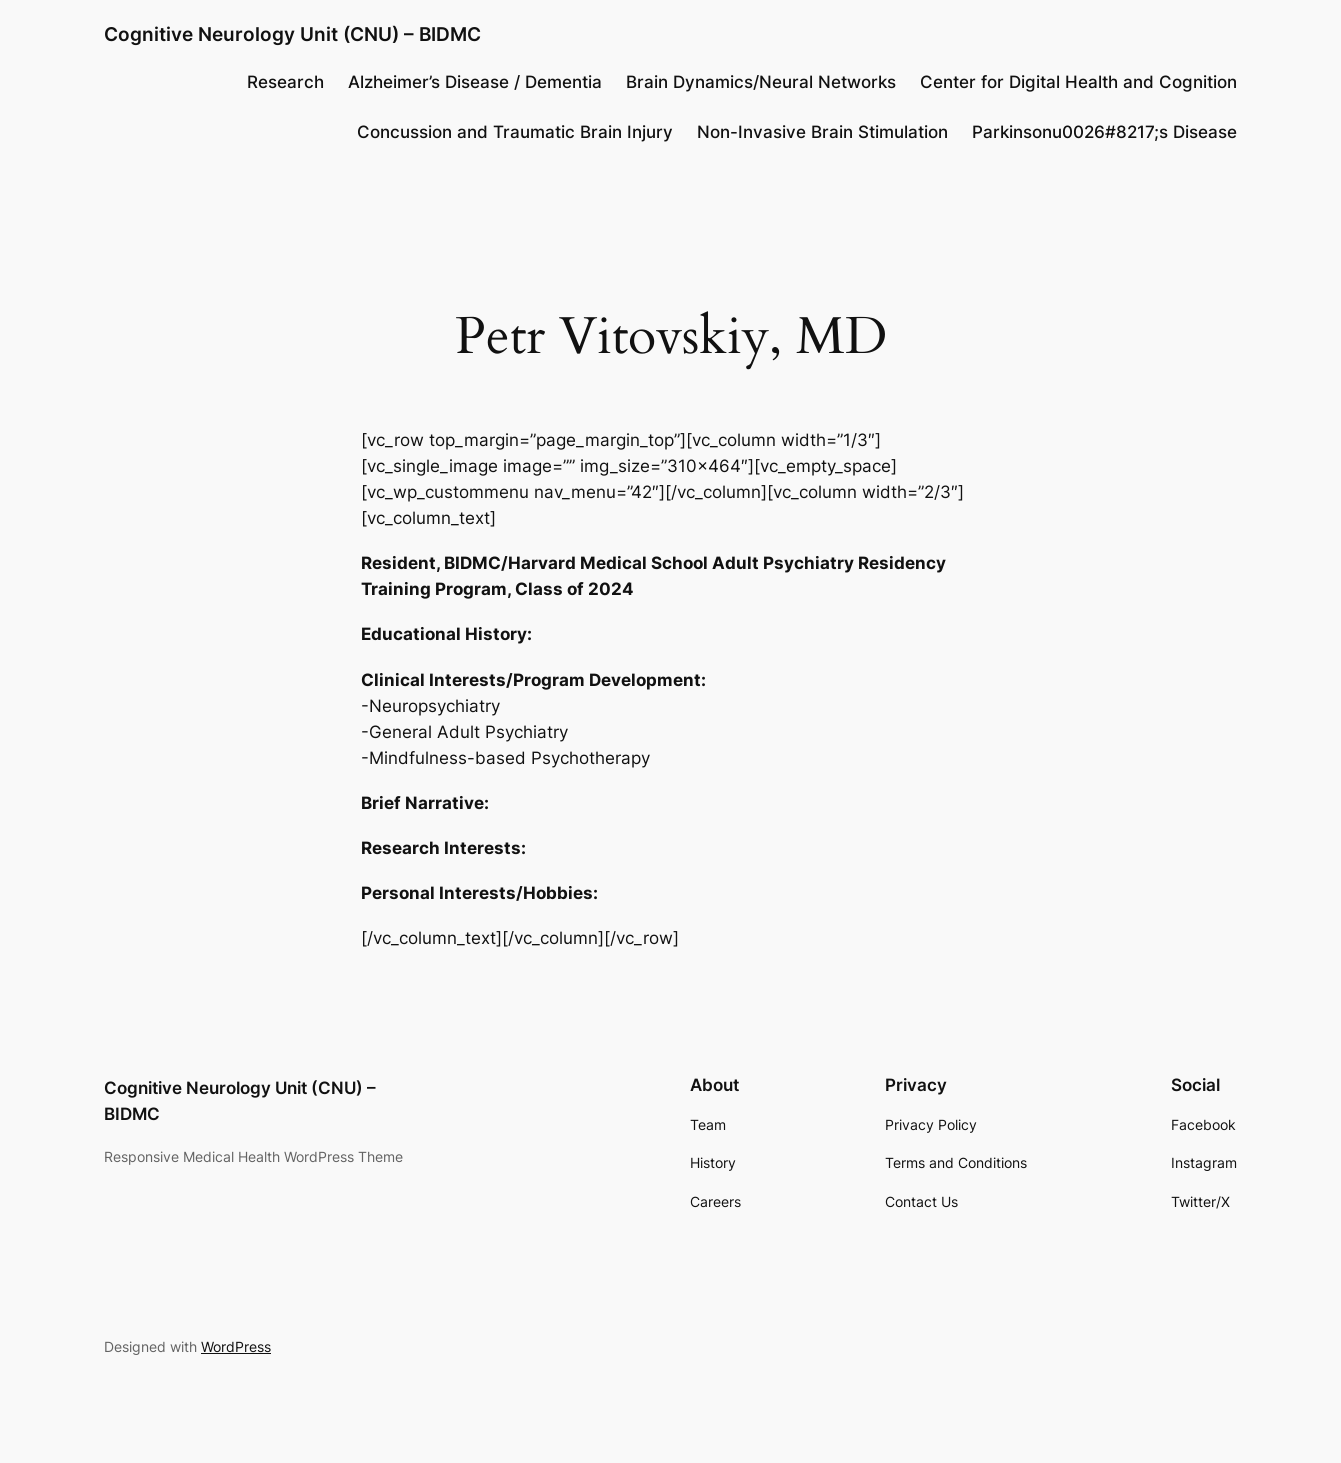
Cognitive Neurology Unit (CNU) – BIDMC (292, 34)
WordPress (236, 1346)
